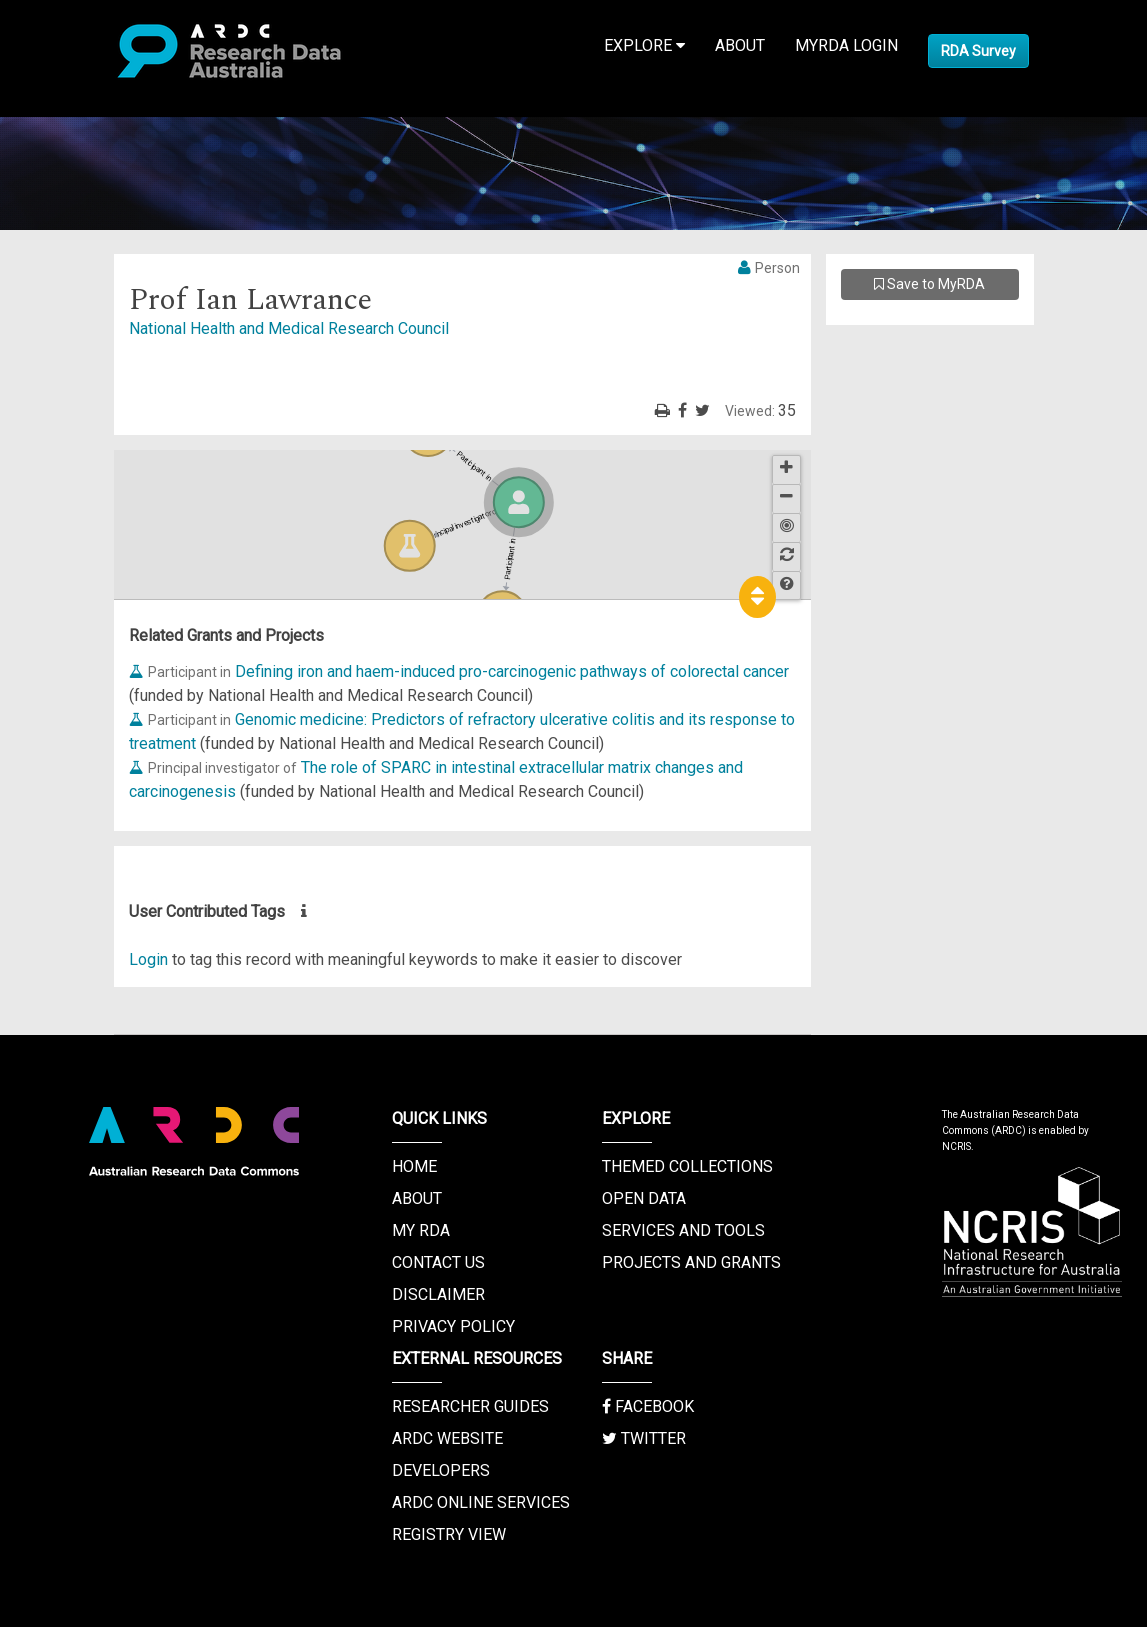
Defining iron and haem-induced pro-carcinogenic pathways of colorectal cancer (512, 671)
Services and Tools (683, 1230)
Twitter (644, 1438)
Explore (644, 45)
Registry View (449, 1534)
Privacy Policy (453, 1326)
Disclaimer (438, 1294)
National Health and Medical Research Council (289, 328)
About (740, 45)
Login (148, 959)
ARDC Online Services (481, 1502)
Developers (441, 1470)
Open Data (644, 1198)
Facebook (648, 1406)
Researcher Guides (470, 1406)
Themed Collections (687, 1166)
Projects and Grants (691, 1262)
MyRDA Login (846, 45)
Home (414, 1166)
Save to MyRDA (929, 284)
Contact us (438, 1262)
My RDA (421, 1230)
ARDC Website (447, 1438)
